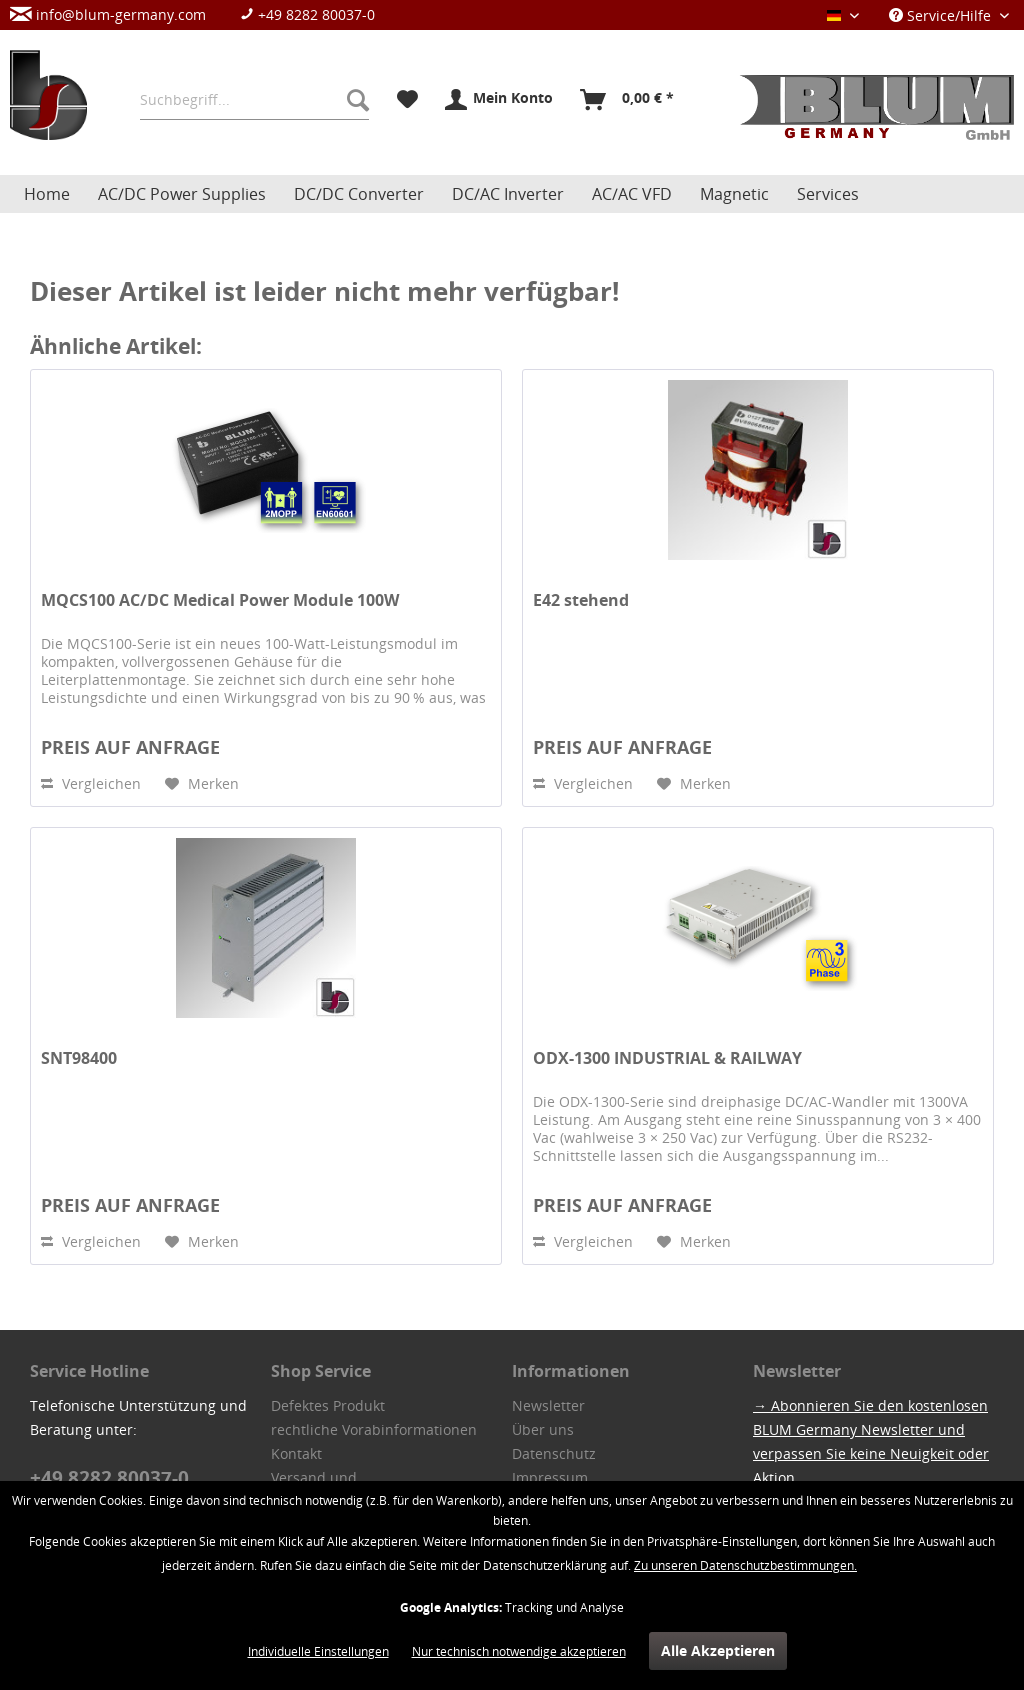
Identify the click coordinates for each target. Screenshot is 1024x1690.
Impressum (550, 1477)
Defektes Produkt (328, 1405)
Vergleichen (91, 783)
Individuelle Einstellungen (318, 1651)
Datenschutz (554, 1453)
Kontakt (296, 1453)
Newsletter (548, 1405)
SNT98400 (79, 1058)
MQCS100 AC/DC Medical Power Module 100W (220, 600)
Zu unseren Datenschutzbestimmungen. (745, 1565)
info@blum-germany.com (108, 14)
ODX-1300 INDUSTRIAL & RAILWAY (667, 1058)
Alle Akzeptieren (718, 1650)
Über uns (543, 1429)
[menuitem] (202, 14)
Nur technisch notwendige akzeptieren (519, 1651)
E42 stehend (581, 600)
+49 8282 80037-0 (307, 14)
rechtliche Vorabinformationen (374, 1429)
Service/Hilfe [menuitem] (942, 15)
